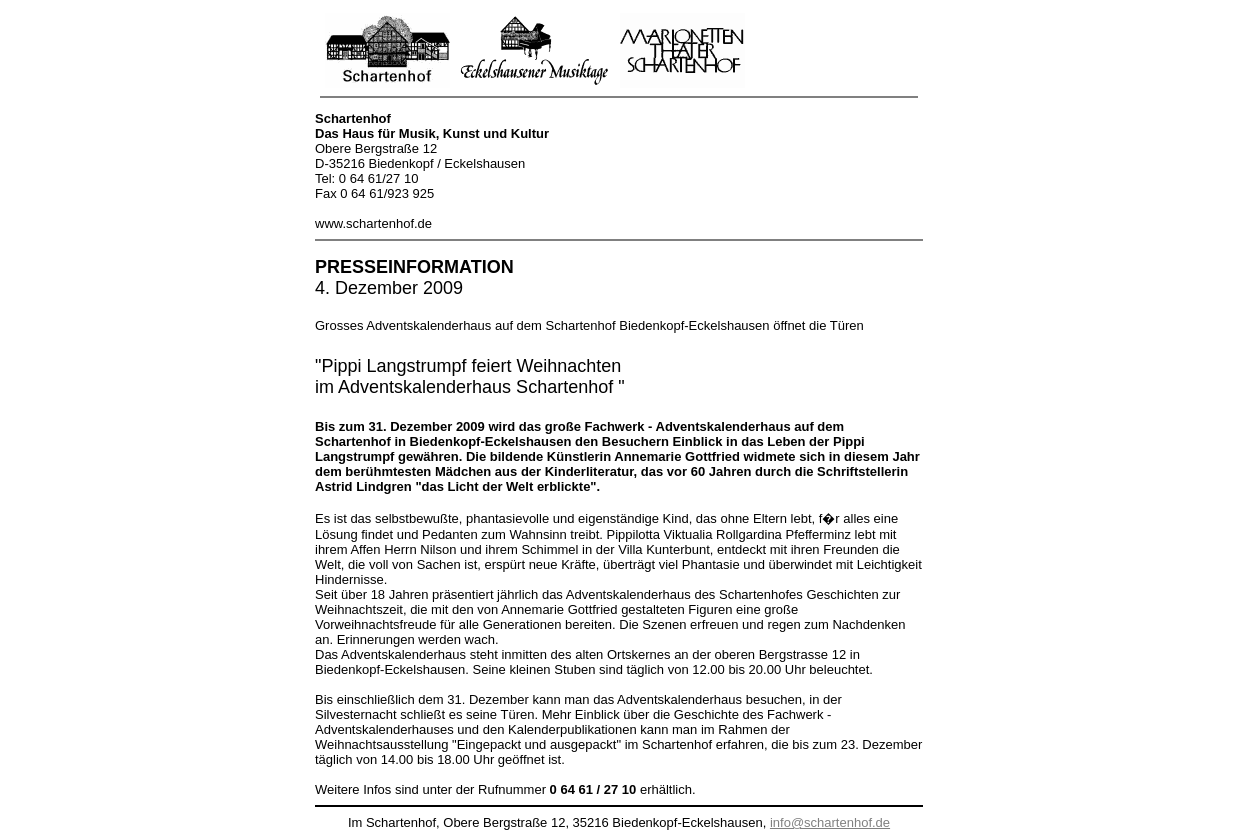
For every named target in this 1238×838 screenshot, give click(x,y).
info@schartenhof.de (830, 822)
